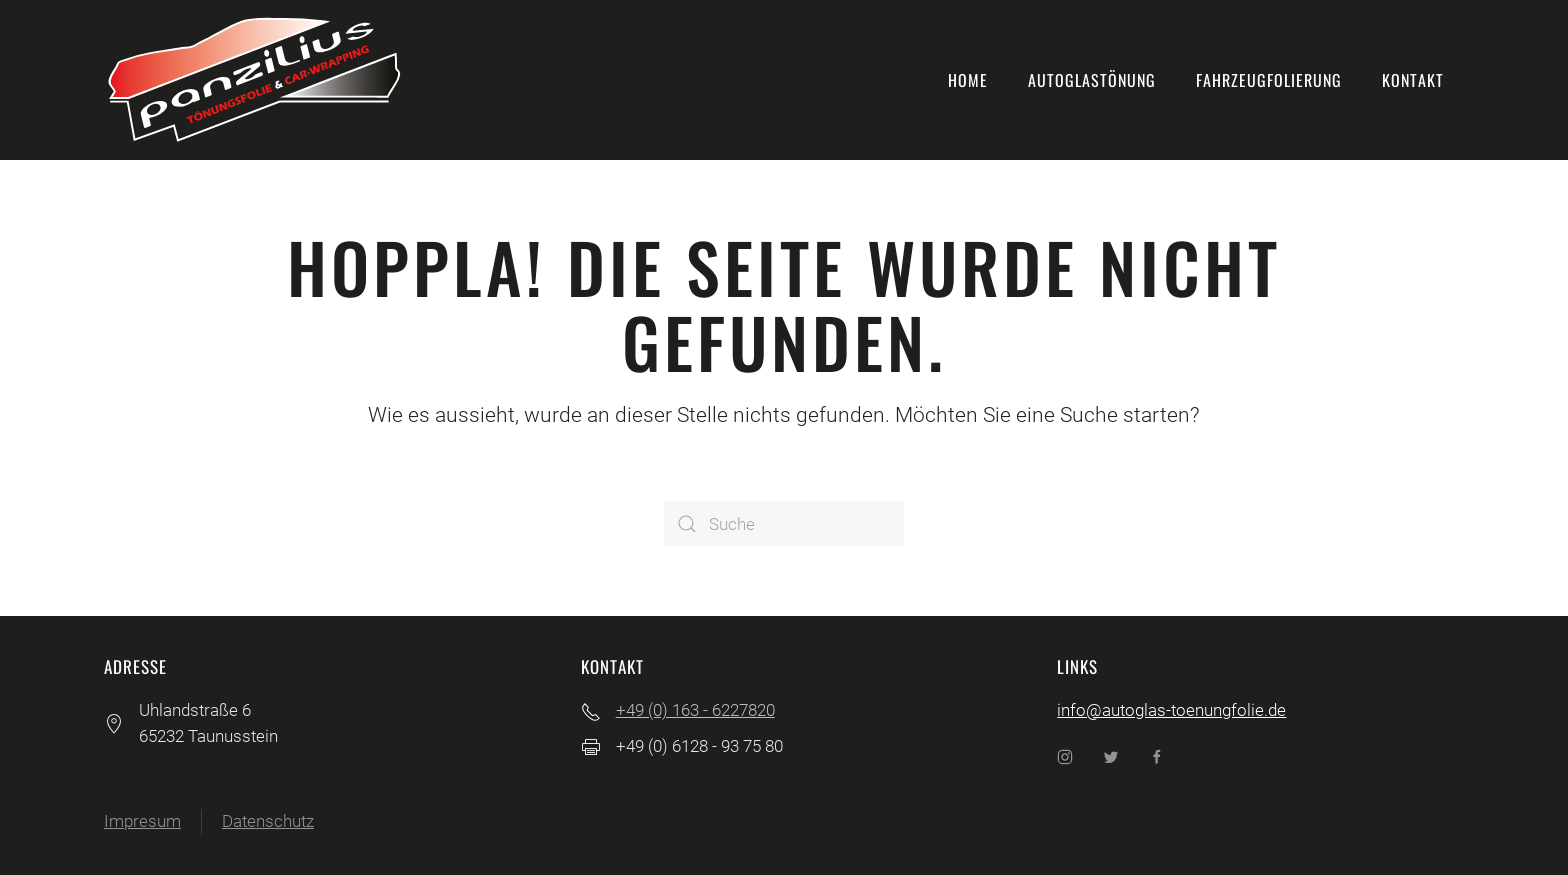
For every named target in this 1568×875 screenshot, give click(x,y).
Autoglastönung (1092, 80)
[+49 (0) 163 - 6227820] (591, 710)
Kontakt (1413, 80)
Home (968, 80)
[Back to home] (254, 80)
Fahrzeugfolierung (1269, 80)
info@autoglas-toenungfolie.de (1171, 710)
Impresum (142, 821)
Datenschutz (268, 821)
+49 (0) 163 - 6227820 (695, 710)
